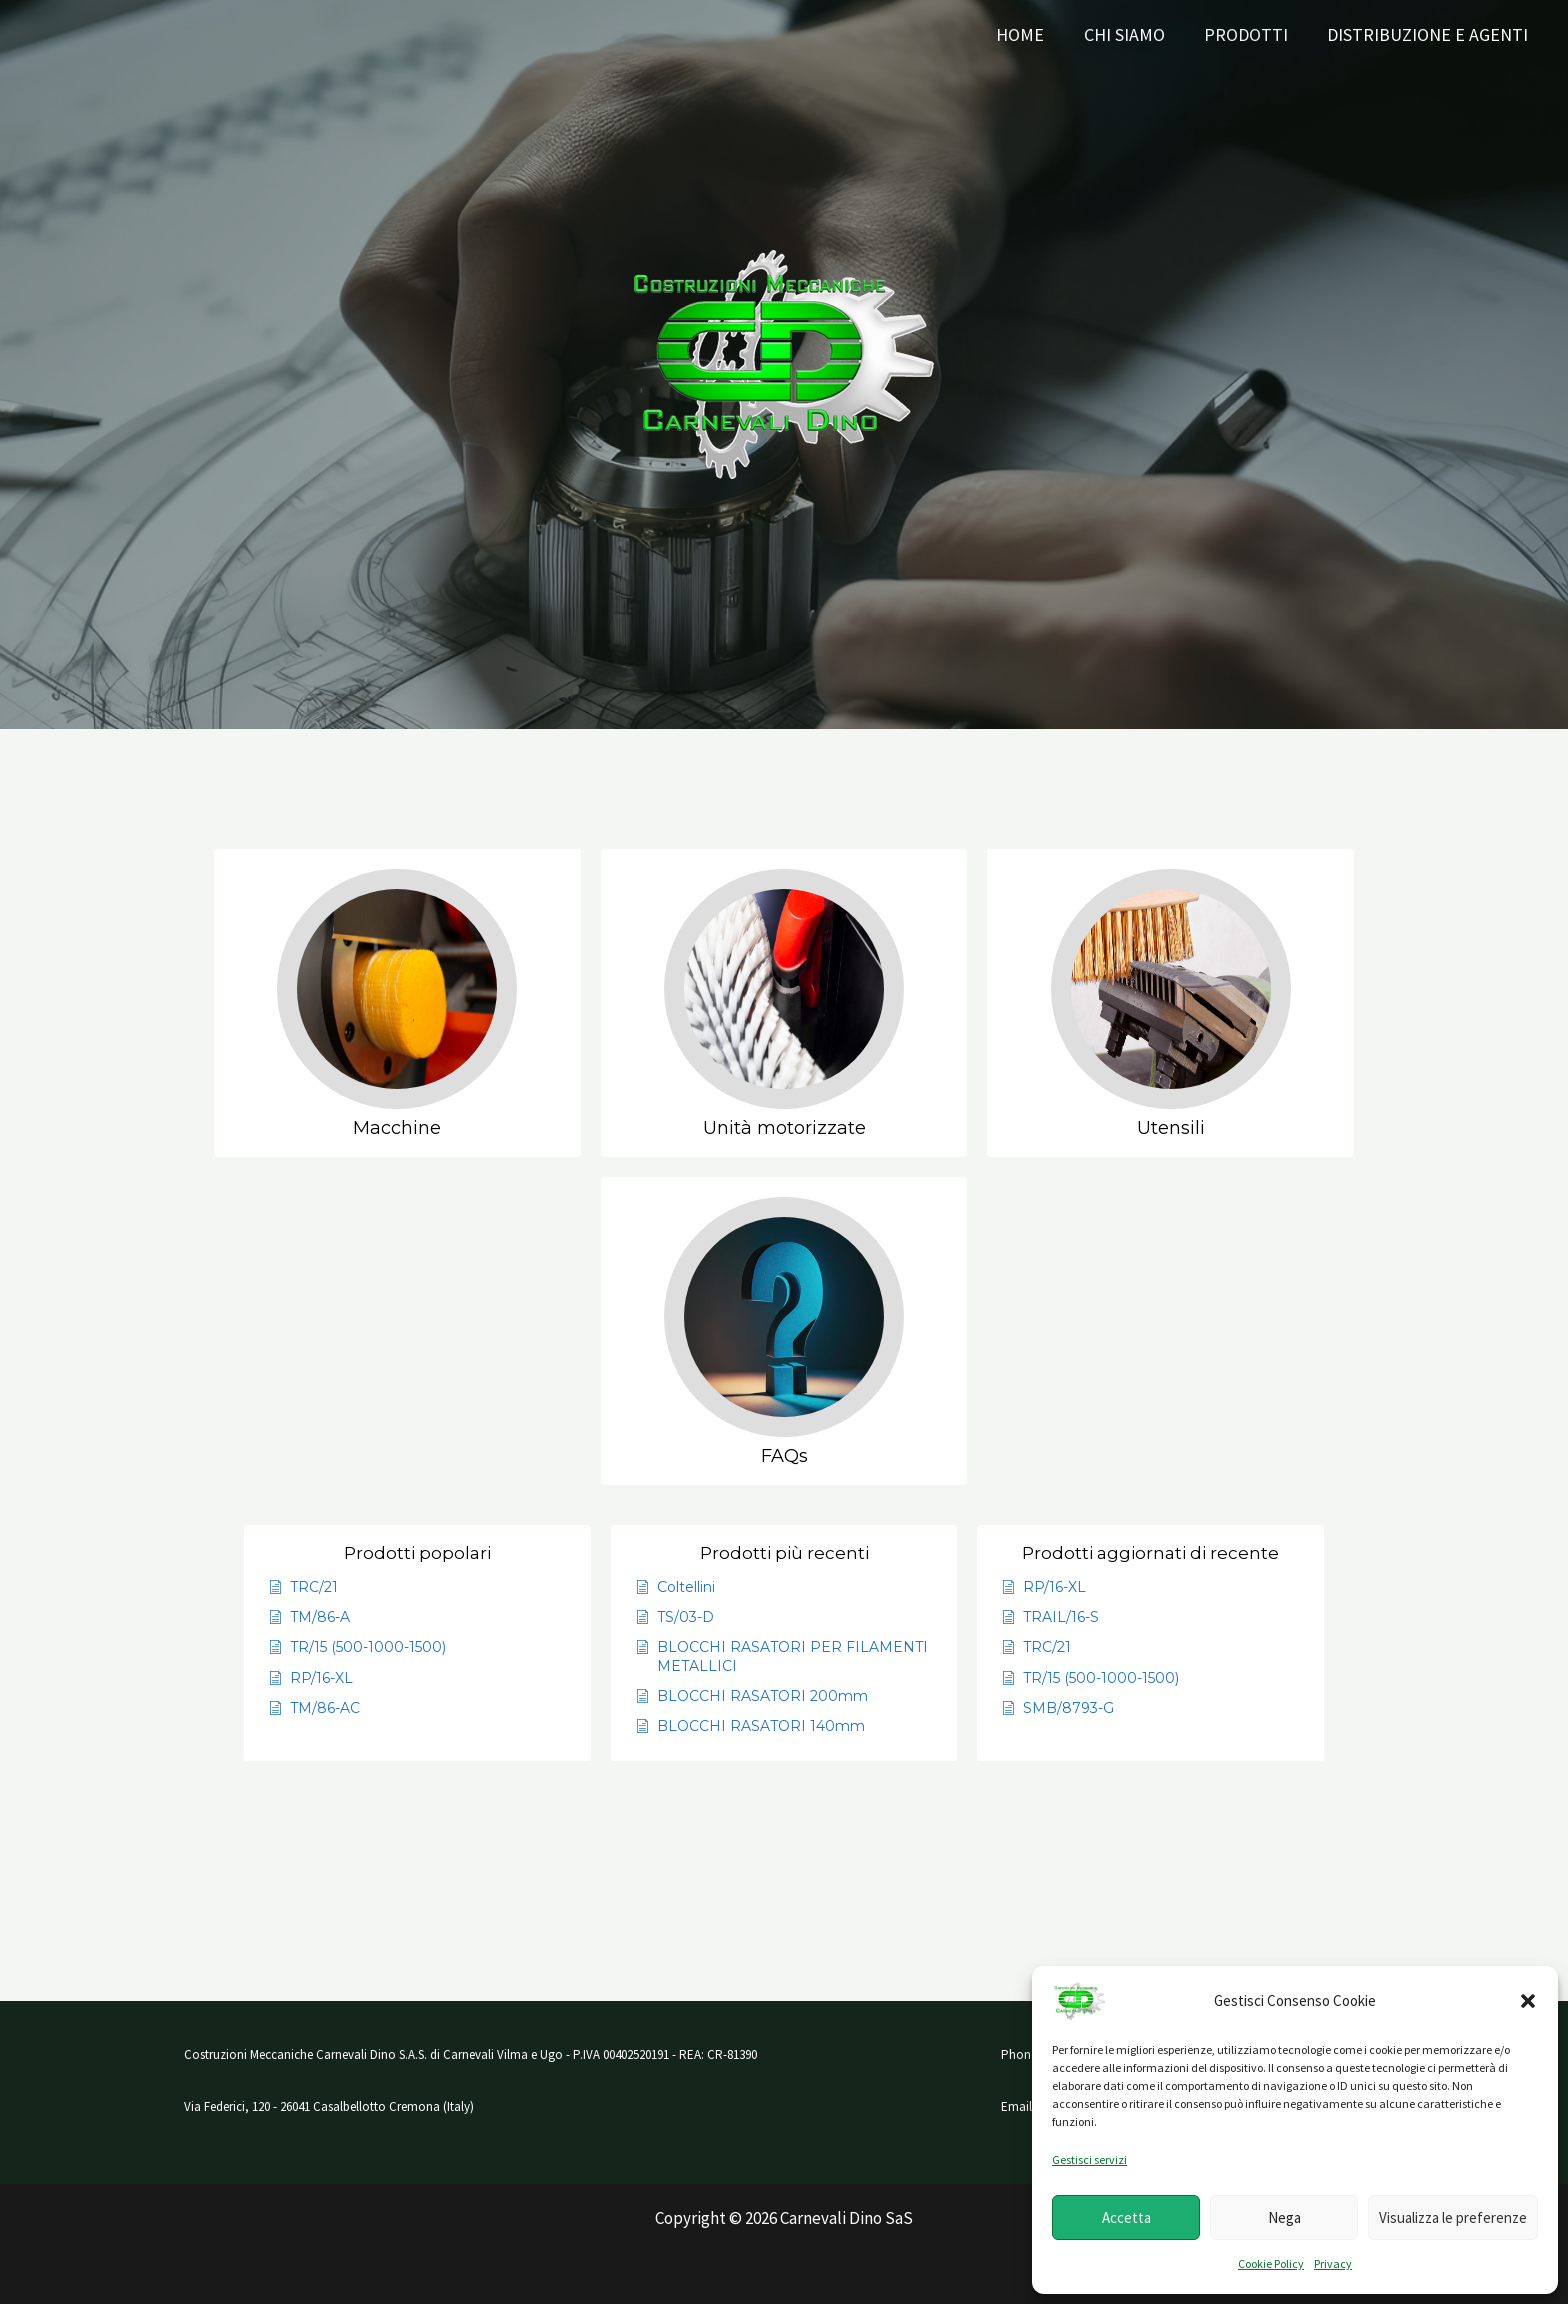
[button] (1528, 2001)
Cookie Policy (1271, 2263)
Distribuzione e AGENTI (1429, 34)
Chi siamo (1132, 34)
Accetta (1126, 2217)
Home (1032, 34)
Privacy (1333, 2263)
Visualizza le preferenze (1453, 2217)
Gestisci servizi (1089, 2159)
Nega (1284, 2217)
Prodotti (1251, 34)
